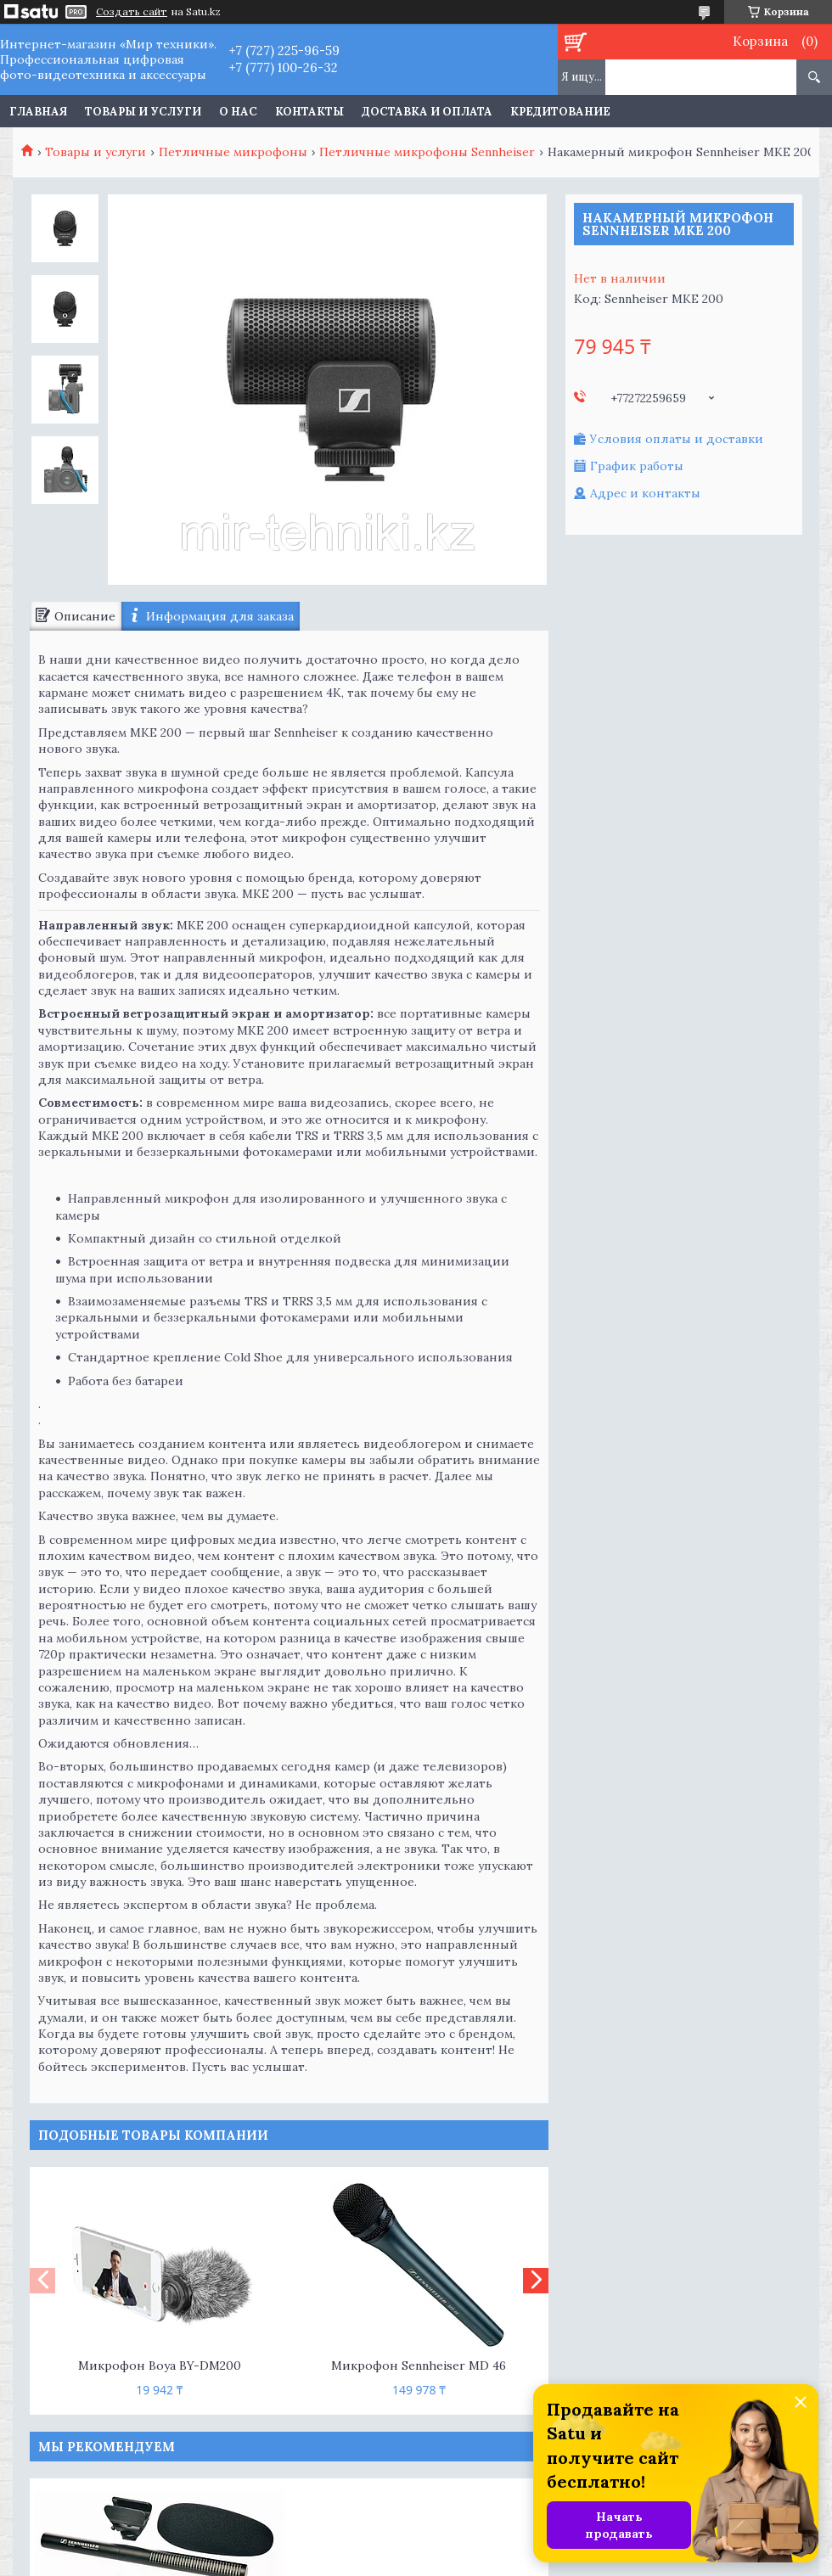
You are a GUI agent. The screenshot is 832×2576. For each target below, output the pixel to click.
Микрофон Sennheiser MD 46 (418, 2365)
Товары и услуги (143, 111)
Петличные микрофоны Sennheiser (427, 152)
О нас (238, 111)
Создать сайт (131, 12)
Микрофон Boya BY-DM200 (159, 2365)
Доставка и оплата (427, 111)
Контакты (309, 111)
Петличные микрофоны (233, 152)
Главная (38, 111)
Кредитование (560, 111)
